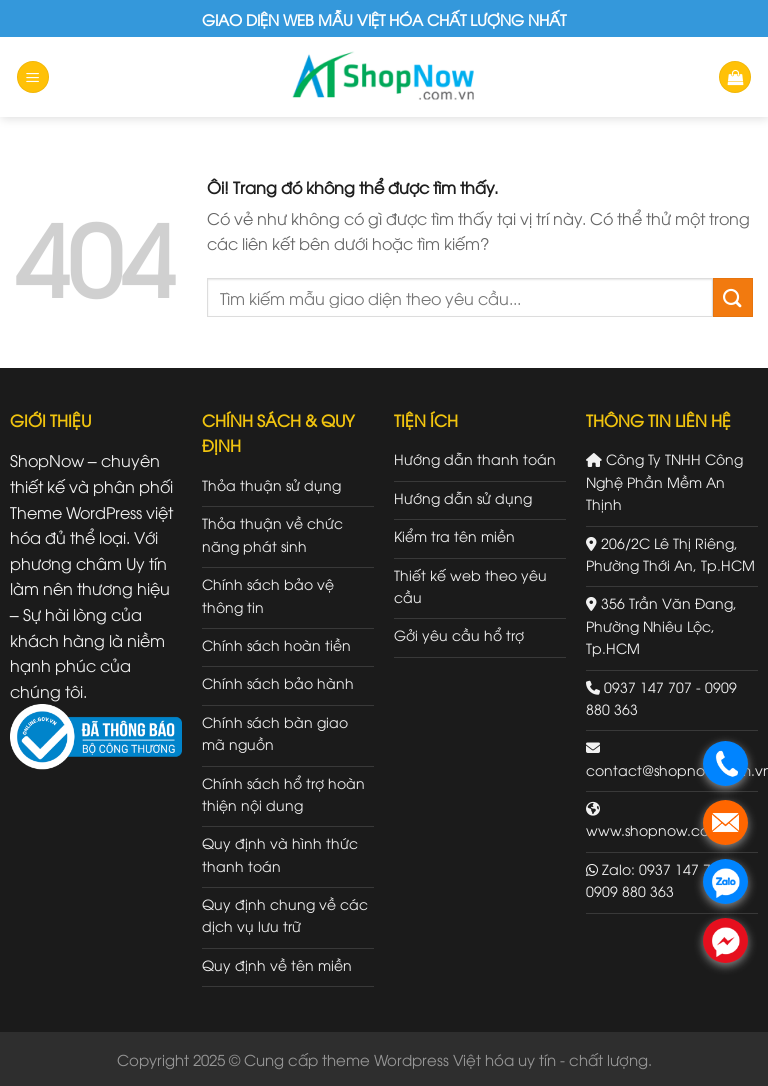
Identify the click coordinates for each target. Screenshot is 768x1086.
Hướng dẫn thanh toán (475, 458)
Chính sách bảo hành (278, 682)
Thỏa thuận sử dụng (271, 484)
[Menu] (33, 77)
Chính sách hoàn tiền (276, 644)
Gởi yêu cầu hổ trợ (459, 634)
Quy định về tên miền (277, 964)
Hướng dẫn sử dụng (463, 497)
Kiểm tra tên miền (454, 535)
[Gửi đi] (733, 297)
